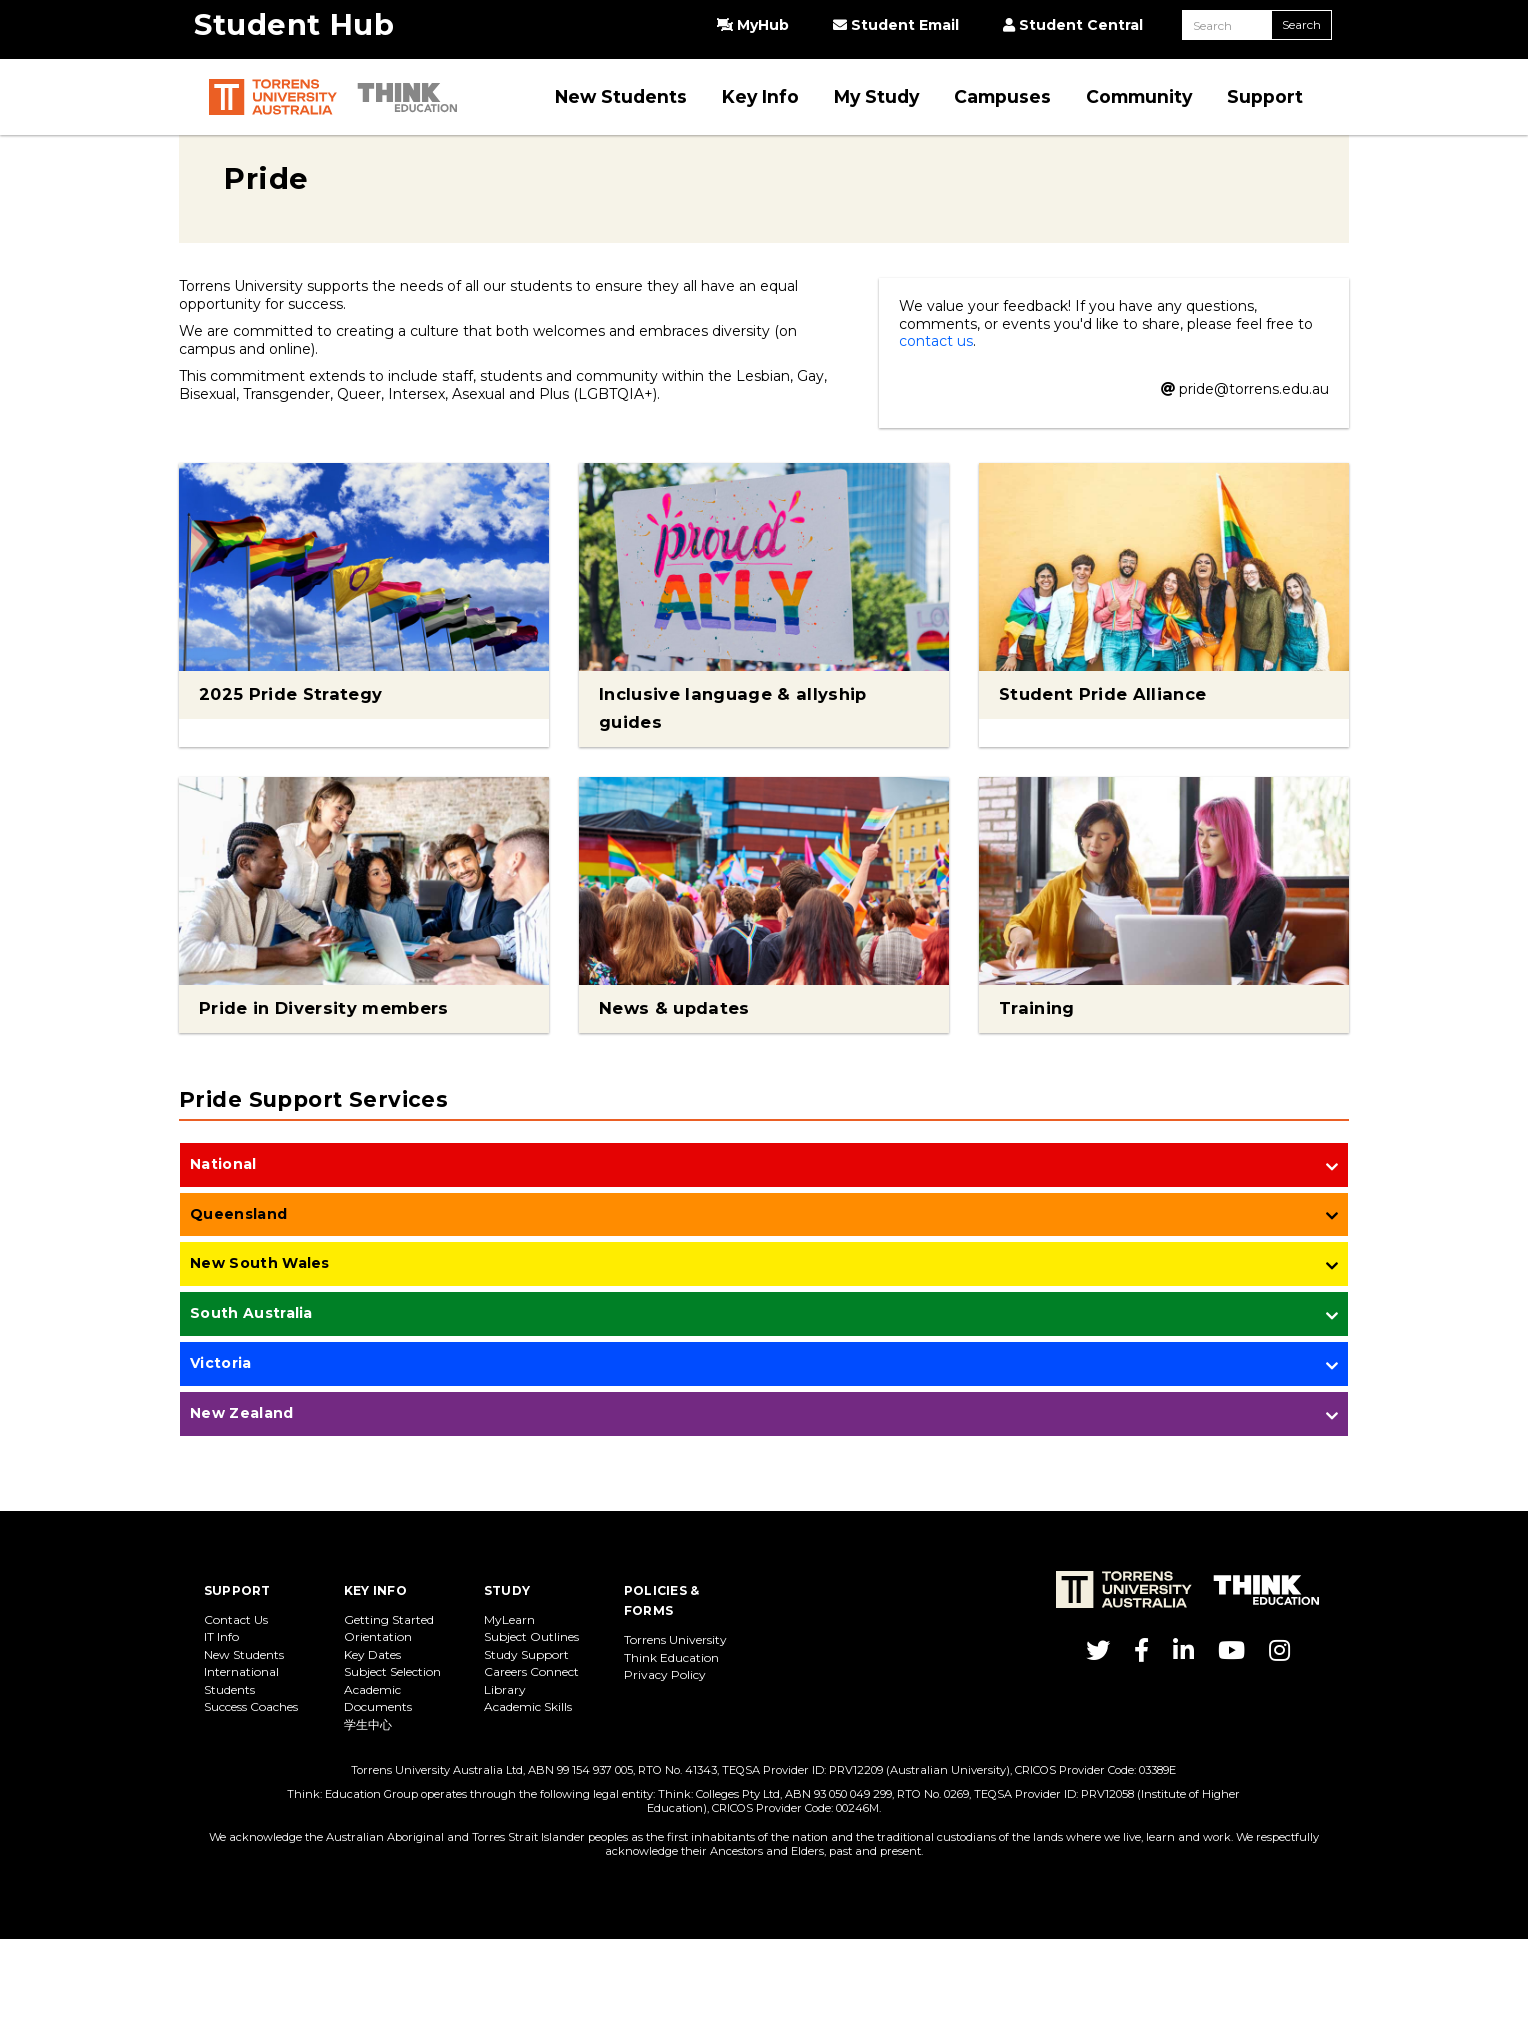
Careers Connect (531, 1671)
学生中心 (368, 1724)
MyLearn (509, 1619)
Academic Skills (528, 1706)
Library (505, 1689)
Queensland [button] (238, 1214)
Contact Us (236, 1619)
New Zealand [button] (242, 1413)
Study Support (526, 1654)
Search (1301, 24)
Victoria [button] (221, 1363)
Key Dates (372, 1654)
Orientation (378, 1636)
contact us (936, 341)
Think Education (671, 1657)
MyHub (753, 25)
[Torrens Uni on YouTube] (1231, 1654)
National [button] (223, 1164)
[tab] (764, 1166)
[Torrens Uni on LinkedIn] (1183, 1654)
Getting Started (389, 1619)
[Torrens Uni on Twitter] (1098, 1654)
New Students (244, 1654)
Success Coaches (251, 1706)
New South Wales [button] (260, 1263)
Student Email (896, 25)
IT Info (221, 1636)
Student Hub (294, 24)
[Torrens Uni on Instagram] (1279, 1654)
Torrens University (675, 1639)
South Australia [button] (251, 1313)
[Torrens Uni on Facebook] (1141, 1654)
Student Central (1073, 25)
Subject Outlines (531, 1636)
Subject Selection (392, 1671)
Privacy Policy (665, 1674)
